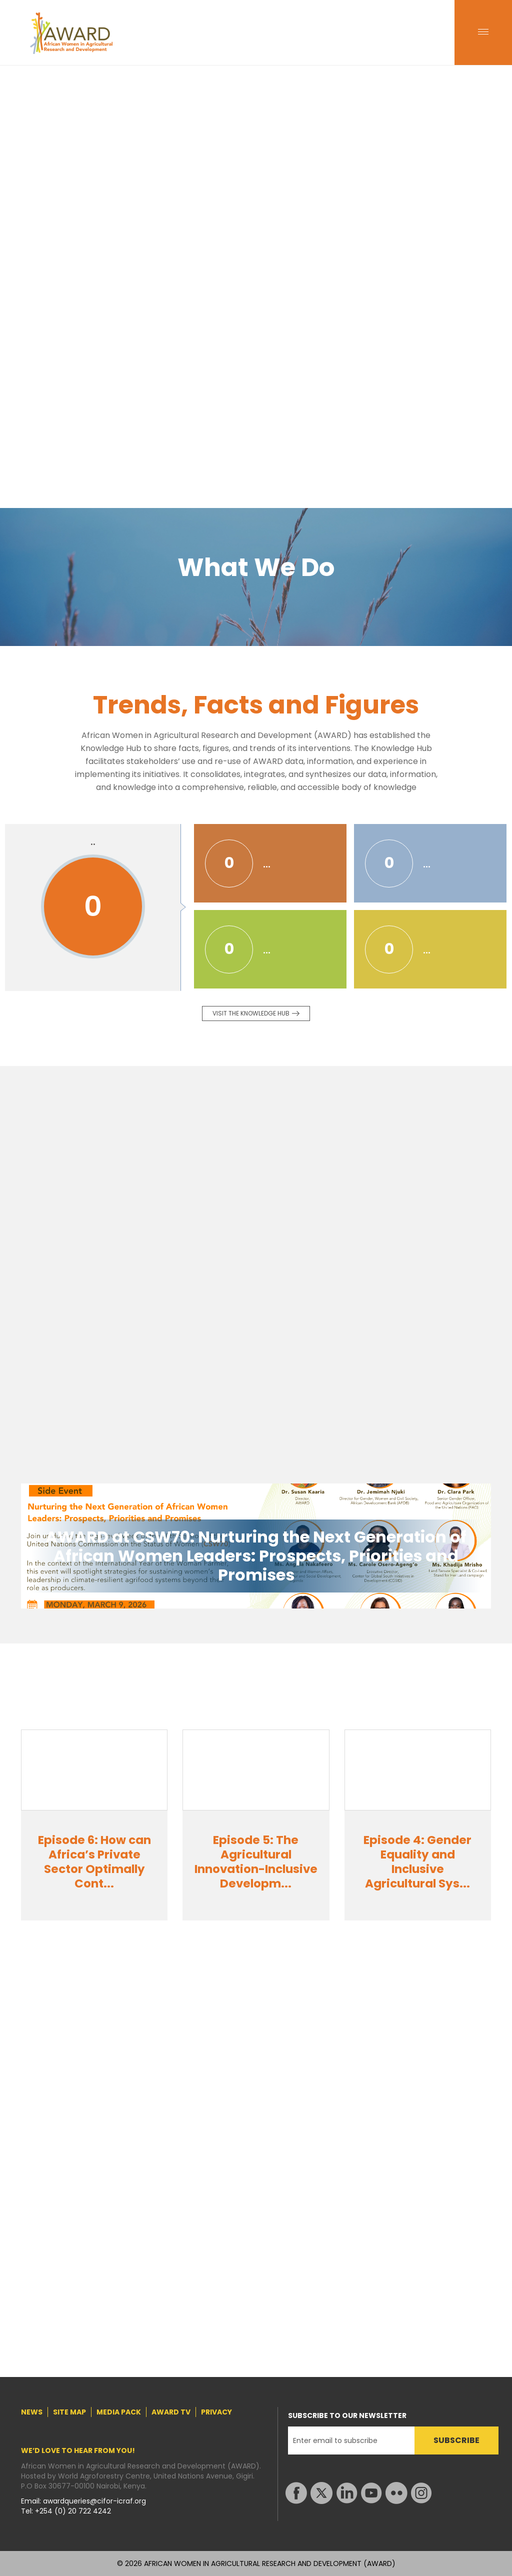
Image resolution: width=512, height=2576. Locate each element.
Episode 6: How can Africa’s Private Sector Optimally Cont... (94, 1862)
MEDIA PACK (118, 2412)
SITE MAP (69, 2412)
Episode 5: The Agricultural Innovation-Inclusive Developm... (256, 1862)
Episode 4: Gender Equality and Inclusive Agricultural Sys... (418, 1862)
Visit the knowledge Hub (251, 1013)
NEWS (31, 2412)
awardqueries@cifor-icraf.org (94, 2501)
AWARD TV (171, 2412)
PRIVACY (216, 2412)
